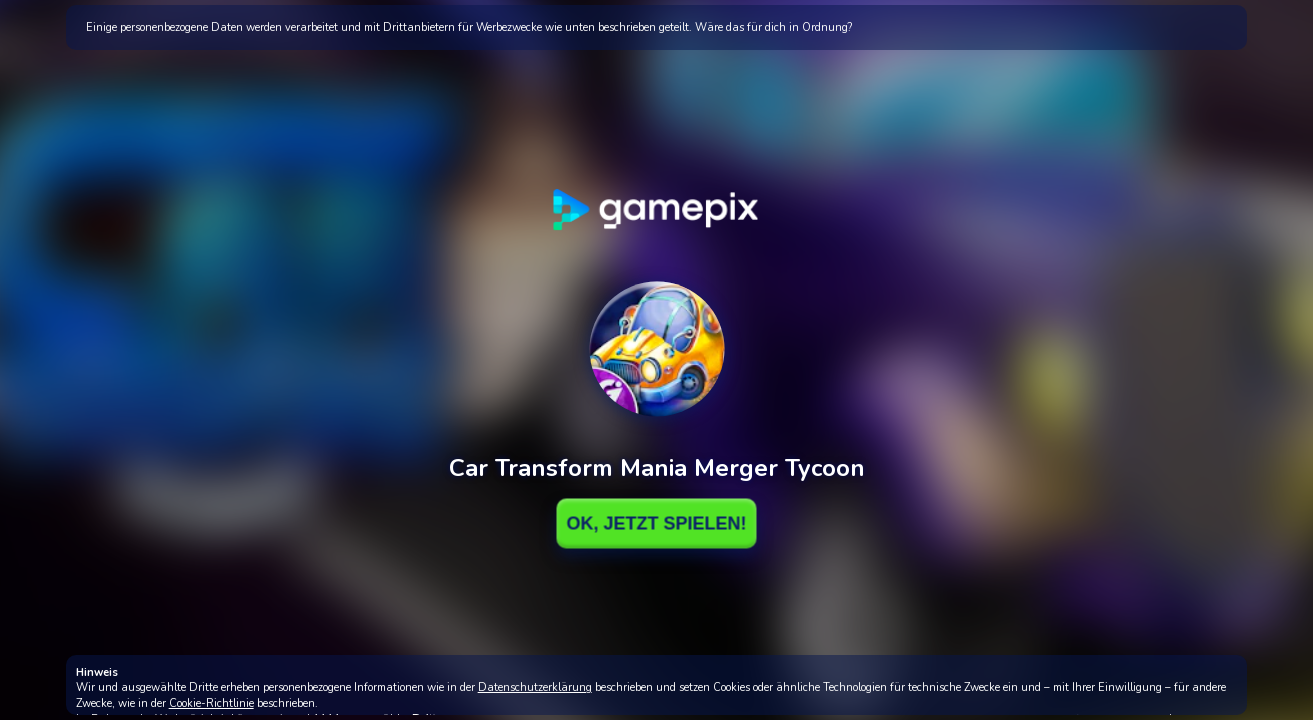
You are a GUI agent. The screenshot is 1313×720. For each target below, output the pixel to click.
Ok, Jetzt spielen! (656, 523)
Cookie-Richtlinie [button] (211, 703)
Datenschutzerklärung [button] (535, 687)
